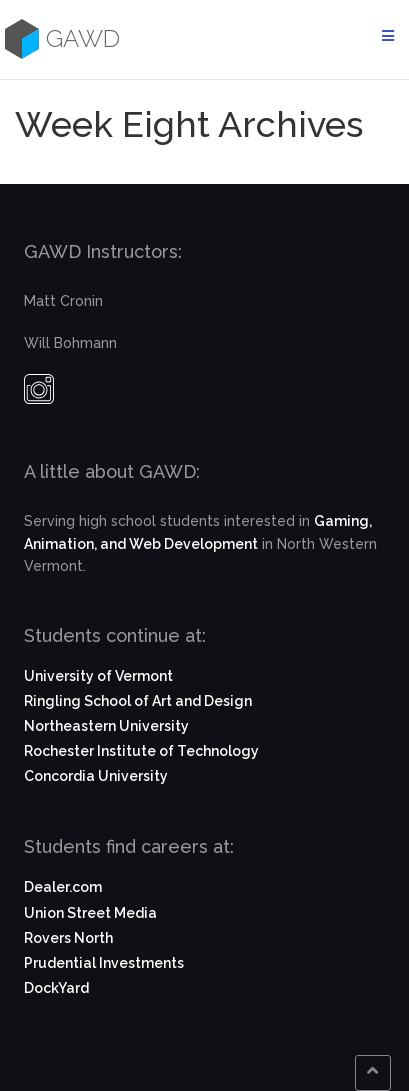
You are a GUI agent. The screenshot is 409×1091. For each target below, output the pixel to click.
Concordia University (96, 776)
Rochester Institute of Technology (141, 751)
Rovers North (68, 938)
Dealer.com (63, 887)
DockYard (56, 988)
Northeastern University (106, 726)
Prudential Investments (104, 963)
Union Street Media (90, 913)
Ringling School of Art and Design (138, 701)
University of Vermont (98, 676)
